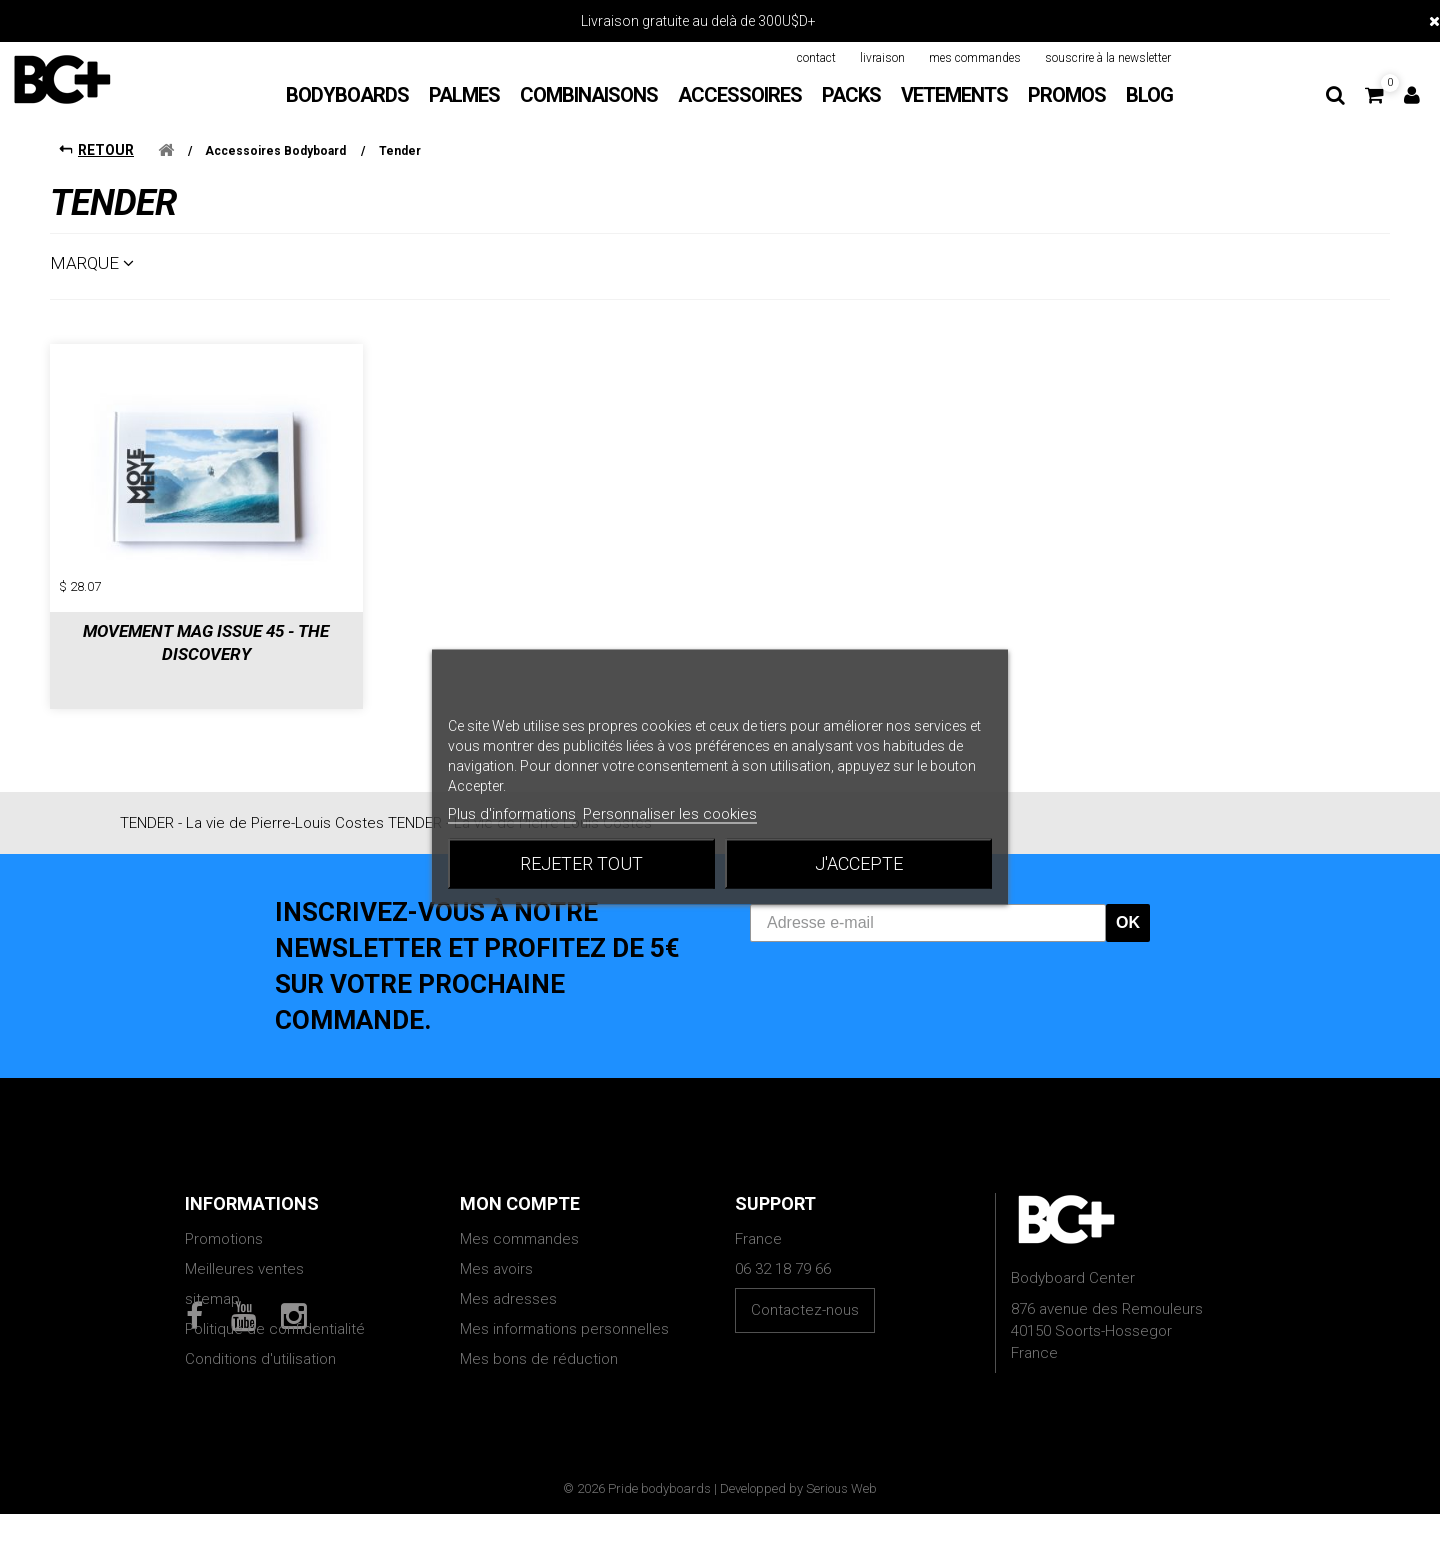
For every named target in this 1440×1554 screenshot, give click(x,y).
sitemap (212, 1283)
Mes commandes (519, 1223)
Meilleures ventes (244, 1253)
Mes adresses (508, 1283)
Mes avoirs (496, 1253)
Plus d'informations (512, 814)
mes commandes (975, 58)
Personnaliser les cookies (670, 814)
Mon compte (520, 1187)
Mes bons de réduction (539, 1343)
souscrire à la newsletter (1108, 58)
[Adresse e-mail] (928, 907)
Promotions (224, 1223)
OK (1128, 906)
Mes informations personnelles (564, 1313)
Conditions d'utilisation (260, 1343)
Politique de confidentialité (275, 1313)
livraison (882, 58)
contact (816, 58)
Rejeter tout (581, 863)
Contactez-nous (805, 1294)
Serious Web (841, 1528)
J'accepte (859, 863)
